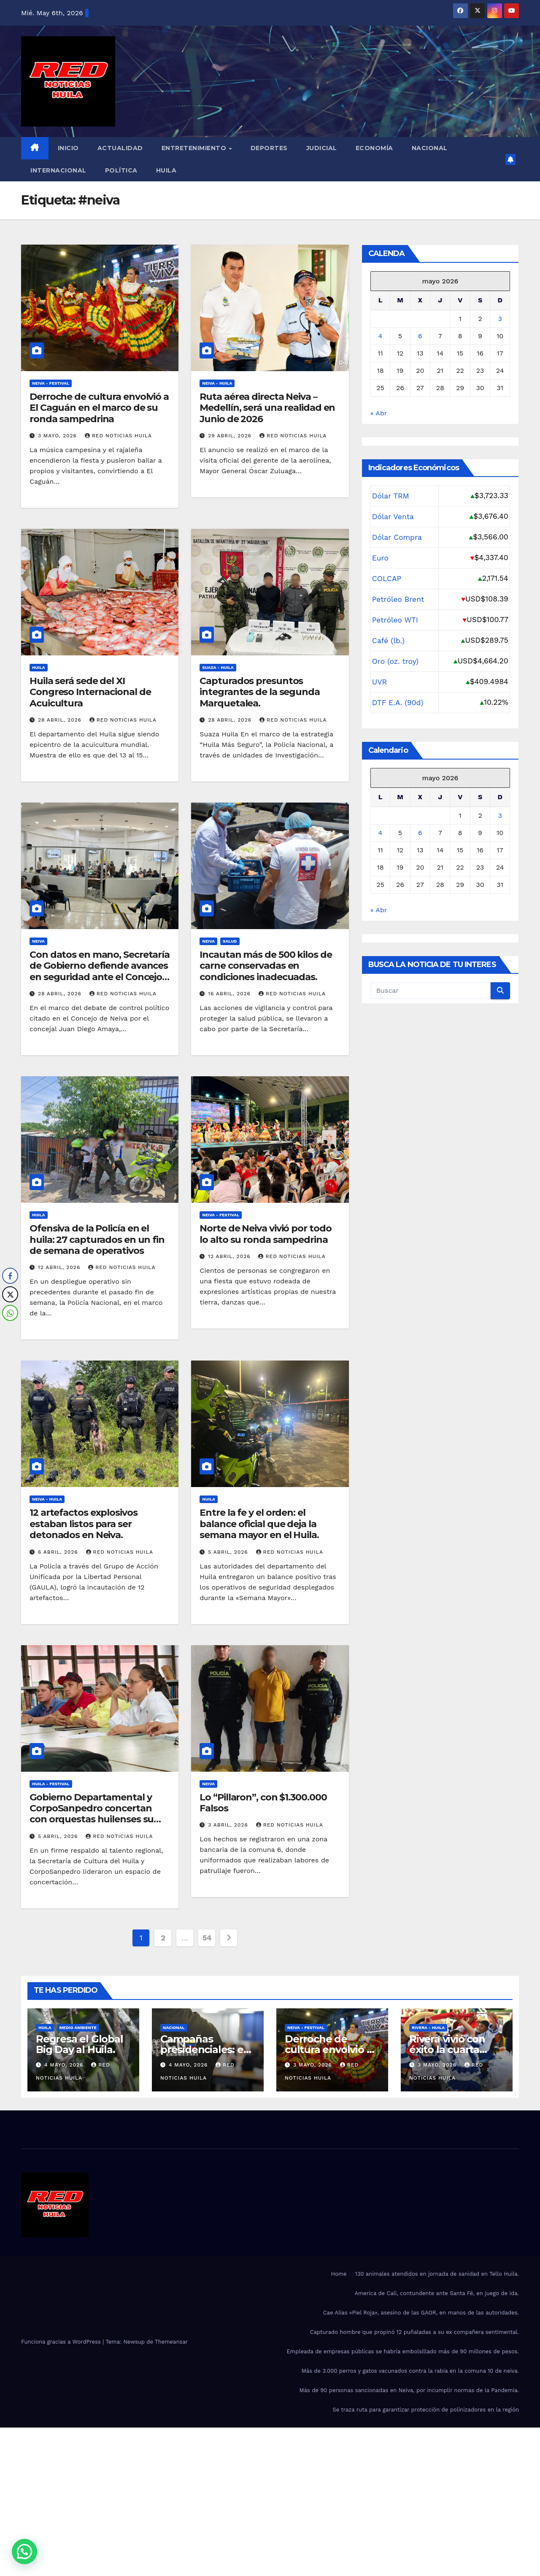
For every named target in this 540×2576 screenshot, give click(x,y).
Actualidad (120, 148)
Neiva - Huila (217, 383)
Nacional (430, 148)
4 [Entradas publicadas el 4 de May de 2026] (380, 336)
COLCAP (387, 578)
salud (230, 941)
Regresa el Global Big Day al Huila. (79, 2044)
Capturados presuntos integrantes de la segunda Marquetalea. (260, 692)
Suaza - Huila (217, 667)
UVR (379, 682)
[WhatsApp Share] (10, 1313)
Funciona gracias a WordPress (62, 2342)
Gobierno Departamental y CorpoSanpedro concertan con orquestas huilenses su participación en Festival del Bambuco (93, 1820)
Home (338, 2274)
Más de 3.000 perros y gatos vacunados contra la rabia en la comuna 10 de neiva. (410, 2371)
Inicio (68, 148)
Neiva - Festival (50, 383)
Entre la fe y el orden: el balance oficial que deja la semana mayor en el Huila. (259, 1524)
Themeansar (171, 2342)
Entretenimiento (195, 148)
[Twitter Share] (10, 1294)
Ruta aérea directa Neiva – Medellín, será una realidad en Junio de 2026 (267, 408)
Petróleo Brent (398, 599)
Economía (374, 148)
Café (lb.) (388, 640)
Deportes (269, 148)
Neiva (38, 941)
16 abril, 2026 (230, 994)
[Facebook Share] (10, 1276)
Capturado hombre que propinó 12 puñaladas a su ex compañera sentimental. (414, 2332)
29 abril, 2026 (231, 436)
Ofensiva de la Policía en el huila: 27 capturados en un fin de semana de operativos (97, 1239)
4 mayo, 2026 (64, 2065)
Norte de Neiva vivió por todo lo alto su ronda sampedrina (265, 1234)
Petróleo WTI (395, 620)
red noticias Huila (118, 436)
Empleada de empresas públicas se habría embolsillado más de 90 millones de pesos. (403, 2351)
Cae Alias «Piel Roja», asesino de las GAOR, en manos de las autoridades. (421, 2312)
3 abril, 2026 (229, 1825)
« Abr (378, 413)
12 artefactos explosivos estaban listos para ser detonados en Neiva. (84, 1524)
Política (121, 170)
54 (206, 1937)
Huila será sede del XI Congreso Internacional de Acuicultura (90, 692)
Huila (166, 170)
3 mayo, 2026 (58, 436)
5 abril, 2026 (229, 1552)
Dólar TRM (390, 496)
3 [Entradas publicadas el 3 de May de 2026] (500, 319)
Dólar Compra (397, 537)
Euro (380, 558)
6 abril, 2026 (59, 1552)
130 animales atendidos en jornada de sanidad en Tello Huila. (437, 2274)
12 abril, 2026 (60, 1267)
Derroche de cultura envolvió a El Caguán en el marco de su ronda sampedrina (99, 408)
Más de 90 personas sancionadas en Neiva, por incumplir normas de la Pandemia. (409, 2390)
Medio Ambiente (78, 2027)
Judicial (321, 148)
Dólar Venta (393, 516)
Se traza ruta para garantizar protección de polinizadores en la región (425, 2409)
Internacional (58, 170)
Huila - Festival (51, 1783)
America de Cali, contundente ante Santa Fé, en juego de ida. (436, 2293)
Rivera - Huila (428, 2027)
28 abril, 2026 (61, 720)
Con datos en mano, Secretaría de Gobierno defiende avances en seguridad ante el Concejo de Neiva (100, 971)
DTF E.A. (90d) (398, 702)
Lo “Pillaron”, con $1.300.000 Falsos (263, 1803)
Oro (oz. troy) (395, 661)
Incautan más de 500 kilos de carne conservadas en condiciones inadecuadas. (266, 966)
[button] (24, 2551)
